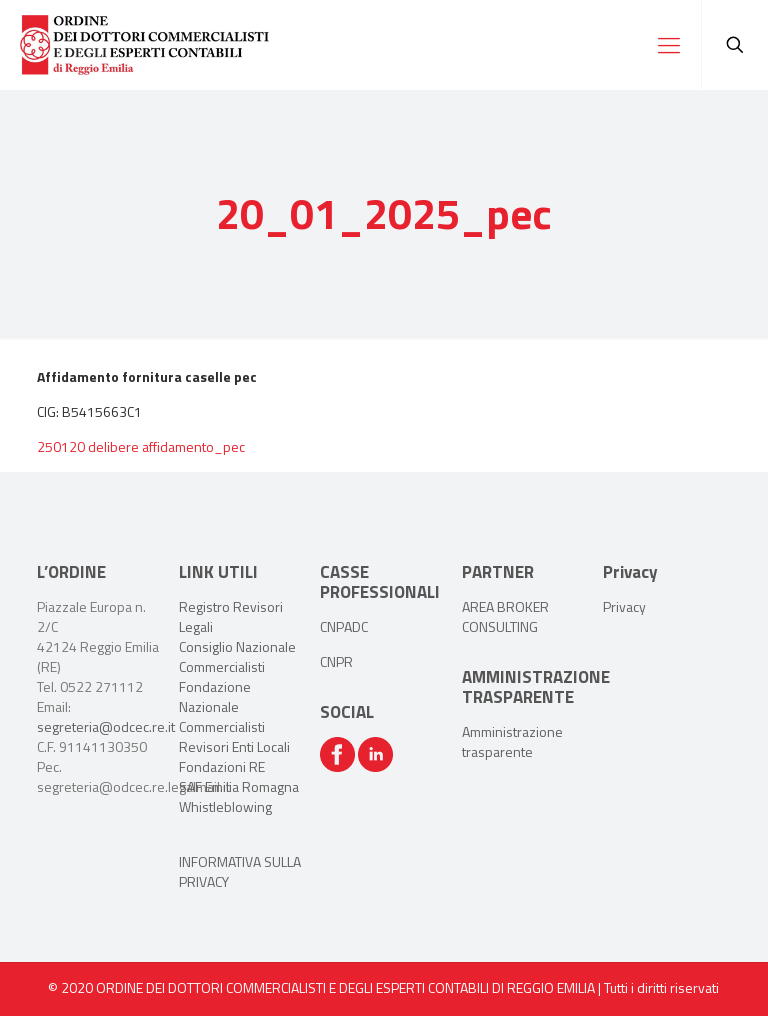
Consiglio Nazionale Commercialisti (237, 656)
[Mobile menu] (669, 45)
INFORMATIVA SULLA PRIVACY (240, 871)
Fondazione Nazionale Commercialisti (222, 706)
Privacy (624, 606)
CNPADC (344, 626)
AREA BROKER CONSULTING (505, 616)
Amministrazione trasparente (512, 741)
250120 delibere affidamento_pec (141, 446)
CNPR (336, 661)
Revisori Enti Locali (234, 746)
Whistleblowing (225, 806)
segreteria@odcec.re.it (106, 726)
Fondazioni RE (222, 766)
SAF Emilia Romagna (239, 786)
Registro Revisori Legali (231, 616)
